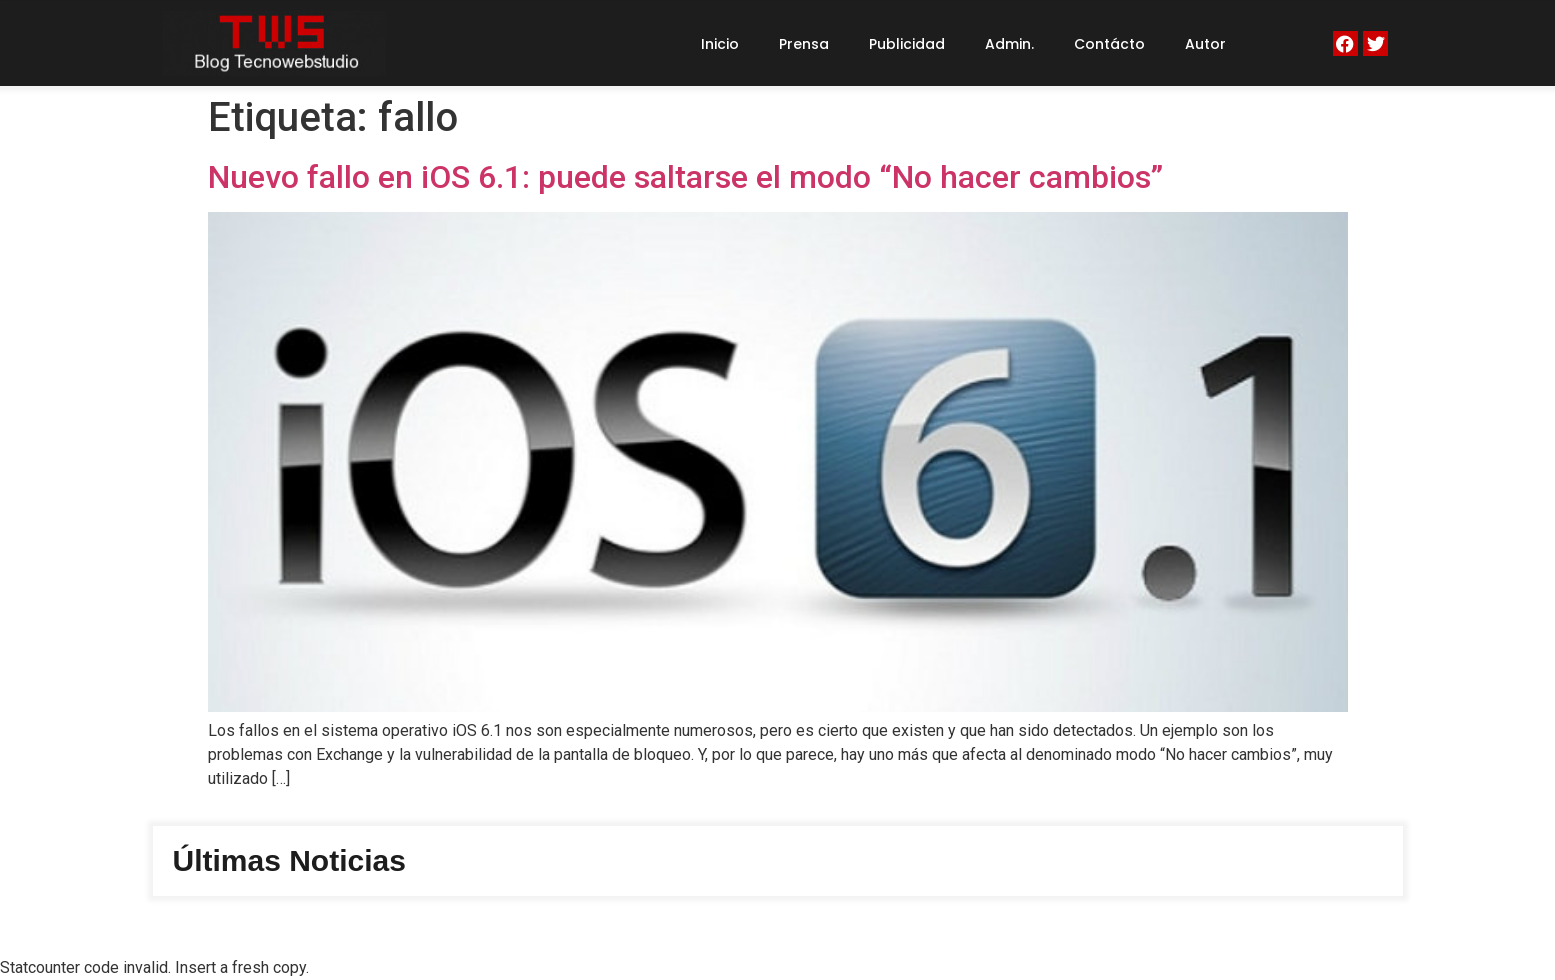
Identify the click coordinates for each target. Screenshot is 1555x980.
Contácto (1109, 44)
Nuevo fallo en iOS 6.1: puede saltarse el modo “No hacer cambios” (685, 177)
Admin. (1009, 44)
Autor (1205, 44)
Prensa (804, 44)
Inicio (720, 44)
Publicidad (907, 44)
